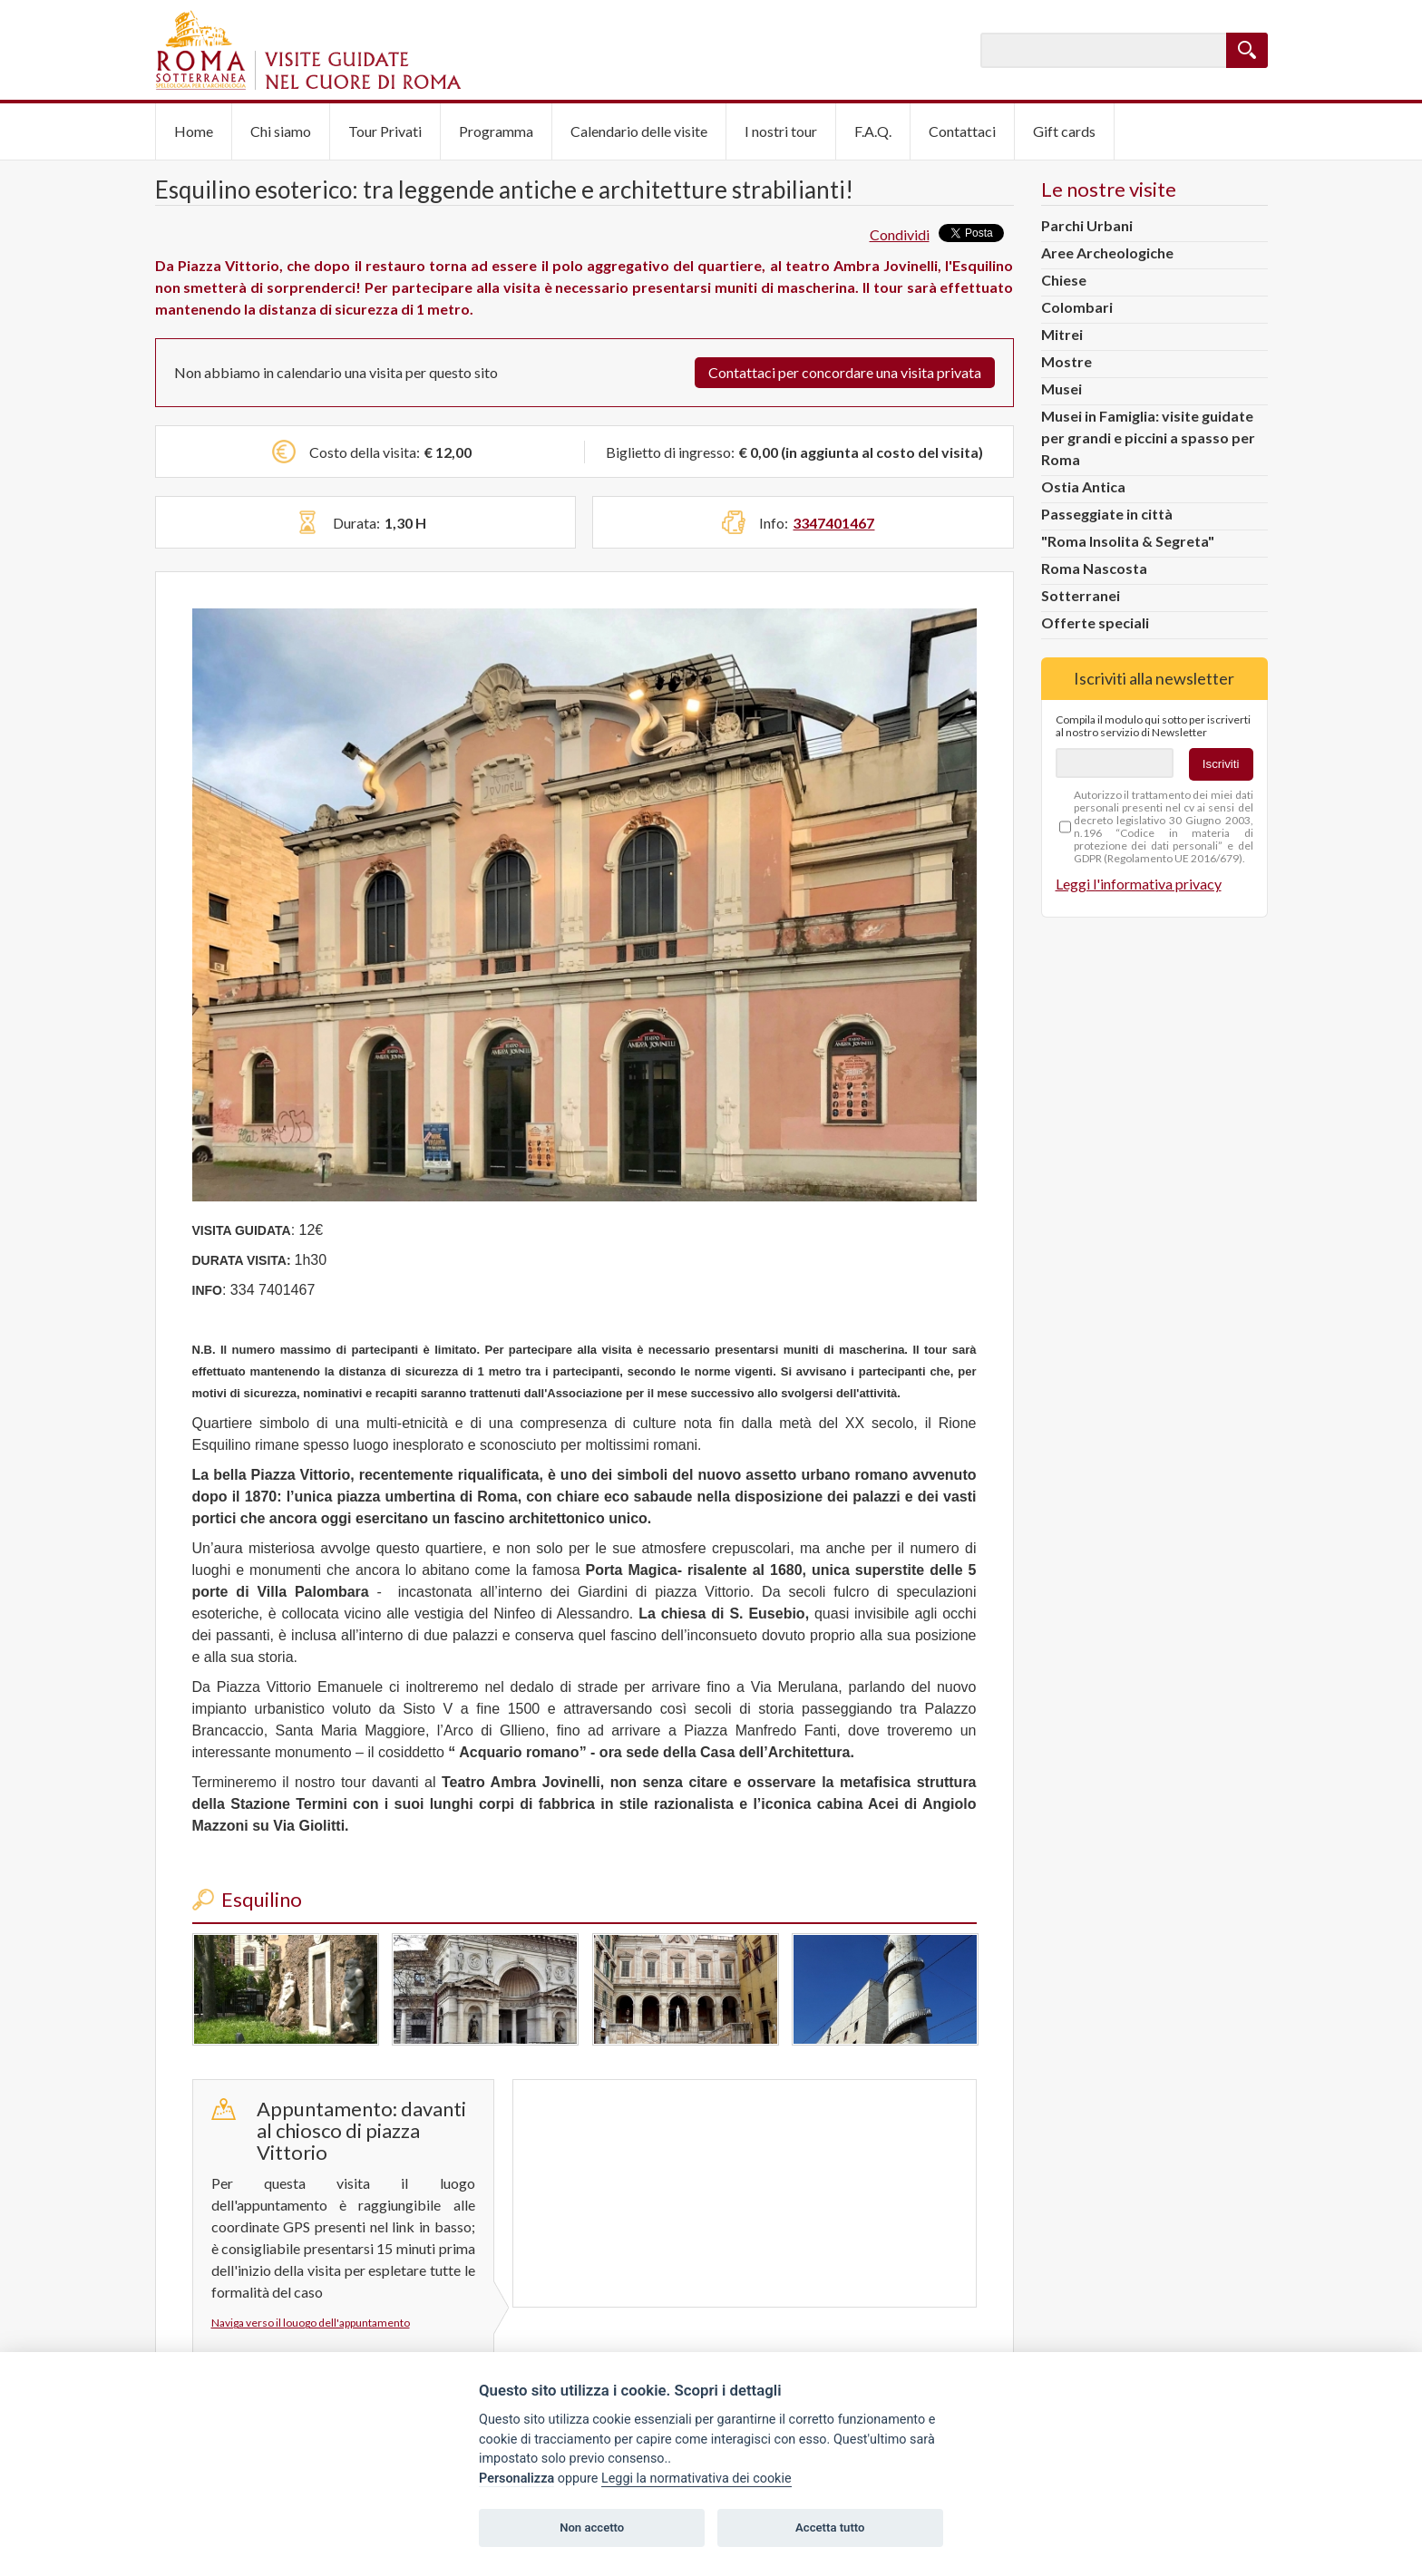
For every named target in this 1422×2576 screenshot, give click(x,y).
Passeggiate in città (1107, 513)
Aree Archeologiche (1107, 252)
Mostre (1066, 361)
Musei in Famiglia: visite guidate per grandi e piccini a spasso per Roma (1148, 437)
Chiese (1063, 279)
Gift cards (1064, 131)
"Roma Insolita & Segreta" (1127, 540)
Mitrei (1062, 334)
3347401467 (833, 522)
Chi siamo (280, 131)
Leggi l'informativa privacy (1139, 883)
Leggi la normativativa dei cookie (696, 2478)
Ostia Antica (1083, 486)
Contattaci (962, 131)
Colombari (1077, 307)
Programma (496, 131)
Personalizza (516, 2478)
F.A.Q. (872, 131)
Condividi (900, 234)
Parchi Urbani (1087, 225)
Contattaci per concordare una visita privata (844, 372)
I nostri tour (781, 131)
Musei (1061, 388)
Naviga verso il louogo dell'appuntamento (310, 2322)
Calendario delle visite (638, 131)
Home (193, 131)
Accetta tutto (829, 2527)
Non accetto (592, 2527)
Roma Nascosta (1094, 568)
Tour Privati (385, 131)
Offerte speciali (1095, 622)
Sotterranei (1080, 595)
